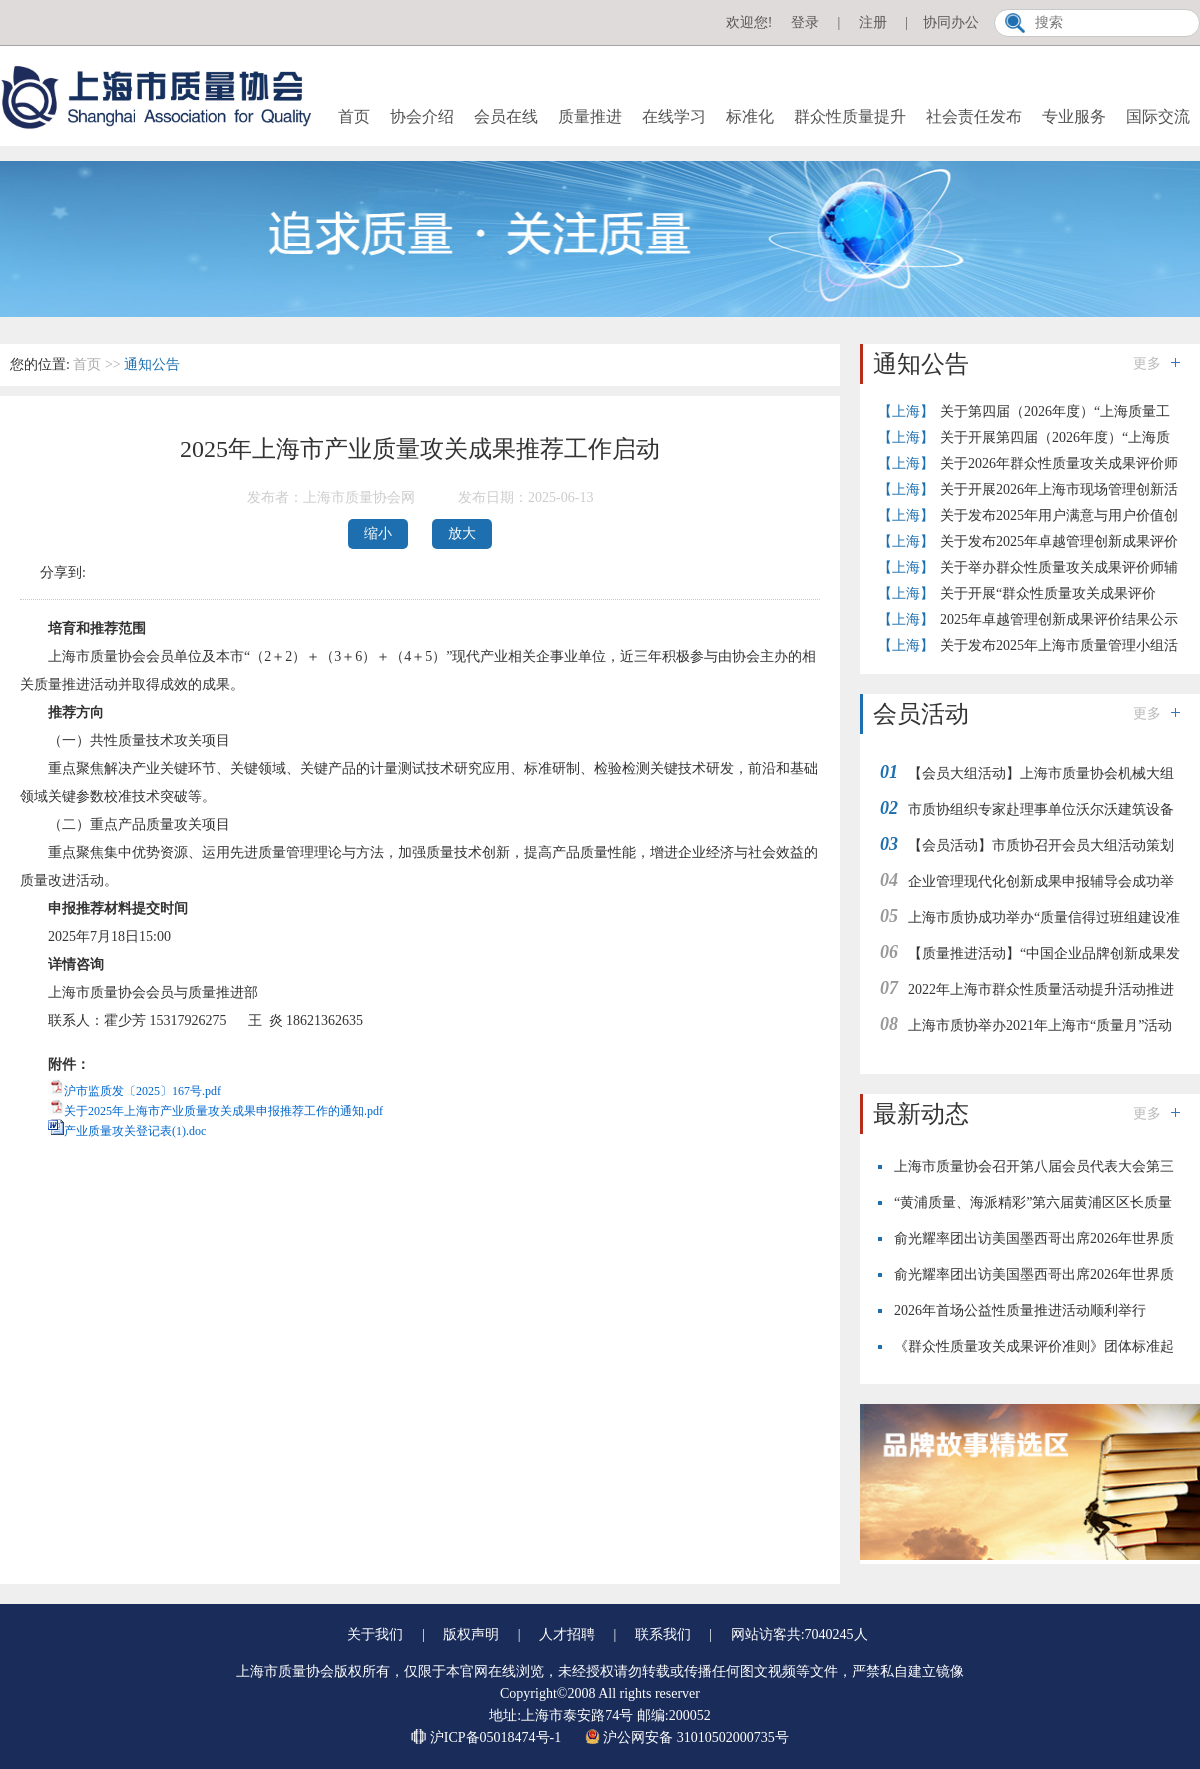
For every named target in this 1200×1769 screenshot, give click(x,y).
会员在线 (506, 116)
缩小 (378, 533)
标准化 (750, 116)
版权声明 (471, 1634)
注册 (873, 22)
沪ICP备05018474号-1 (487, 1737)
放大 (462, 533)
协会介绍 (422, 116)
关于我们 (375, 1634)
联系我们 (663, 1634)
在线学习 (674, 116)
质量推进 (590, 116)
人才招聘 (567, 1634)
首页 (354, 116)
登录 (805, 22)
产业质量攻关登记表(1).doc (135, 1131)
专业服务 (1074, 116)
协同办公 (951, 22)
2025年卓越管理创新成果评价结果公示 (1059, 619)
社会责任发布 (974, 116)
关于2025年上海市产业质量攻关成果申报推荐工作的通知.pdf (223, 1111)
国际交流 (1158, 116)
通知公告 (152, 364)
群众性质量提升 (850, 116)
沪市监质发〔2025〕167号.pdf (142, 1091)
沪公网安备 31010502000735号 (687, 1737)
